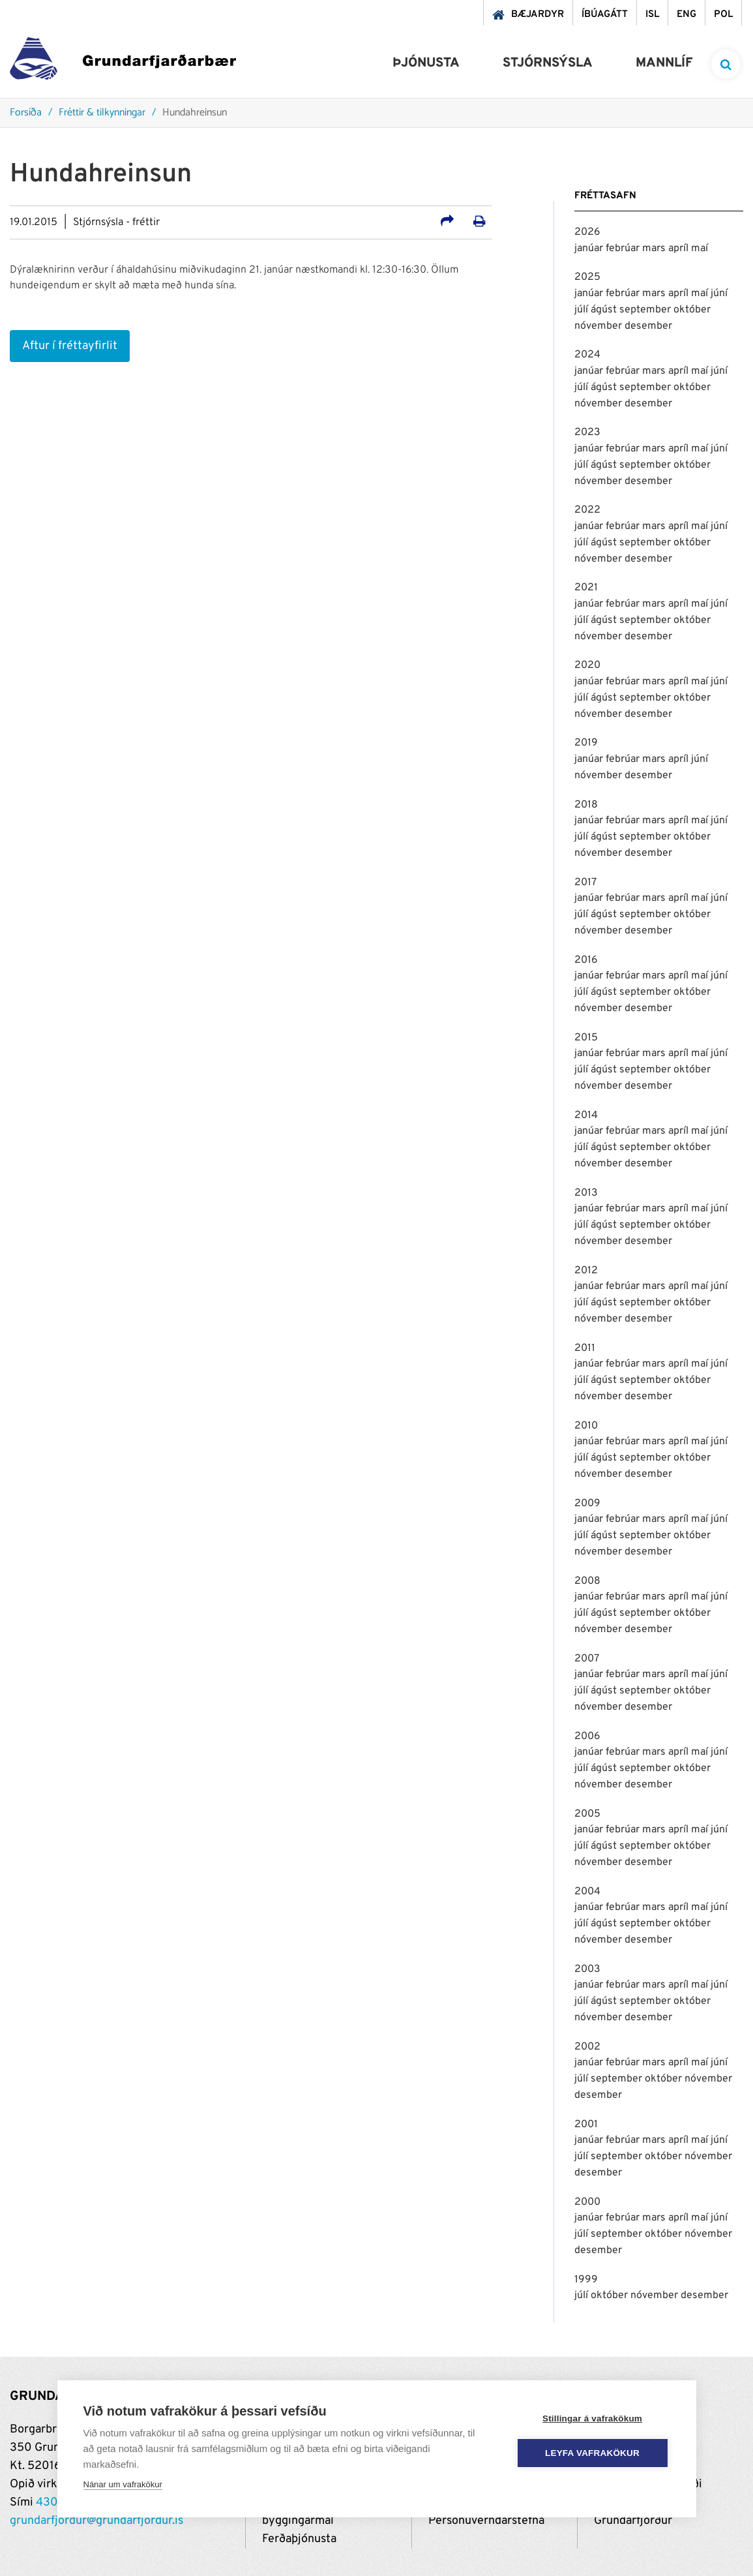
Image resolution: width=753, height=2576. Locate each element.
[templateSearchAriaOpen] (726, 64)
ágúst (605, 309)
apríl (679, 248)
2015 (586, 1037)
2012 (586, 1270)
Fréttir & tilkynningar (102, 113)
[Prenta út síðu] (479, 223)
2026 (587, 232)
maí (699, 248)
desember (648, 326)
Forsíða (26, 113)
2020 (587, 665)
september (646, 309)
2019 (586, 743)
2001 (586, 2124)
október (692, 309)
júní (719, 293)
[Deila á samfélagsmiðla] (447, 223)
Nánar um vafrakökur (122, 2484)
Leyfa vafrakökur (592, 2453)
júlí (582, 309)
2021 (586, 587)
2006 (587, 1736)
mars (655, 248)
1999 (586, 2279)
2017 (585, 882)
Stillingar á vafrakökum (592, 2418)
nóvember (599, 326)
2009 (587, 1503)
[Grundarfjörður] (123, 61)
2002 (587, 2046)
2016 (586, 960)
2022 (587, 510)
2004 (587, 1891)
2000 (587, 2202)
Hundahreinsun (194, 113)
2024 (587, 354)
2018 (586, 804)
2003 (587, 1969)
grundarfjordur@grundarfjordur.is (96, 2520)
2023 (587, 432)
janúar (590, 248)
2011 (584, 1348)
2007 (586, 1658)
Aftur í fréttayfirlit (69, 346)
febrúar (624, 248)
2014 (586, 1115)
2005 (587, 1814)
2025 (587, 277)
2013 (586, 1193)
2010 (586, 1425)
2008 (587, 1581)
